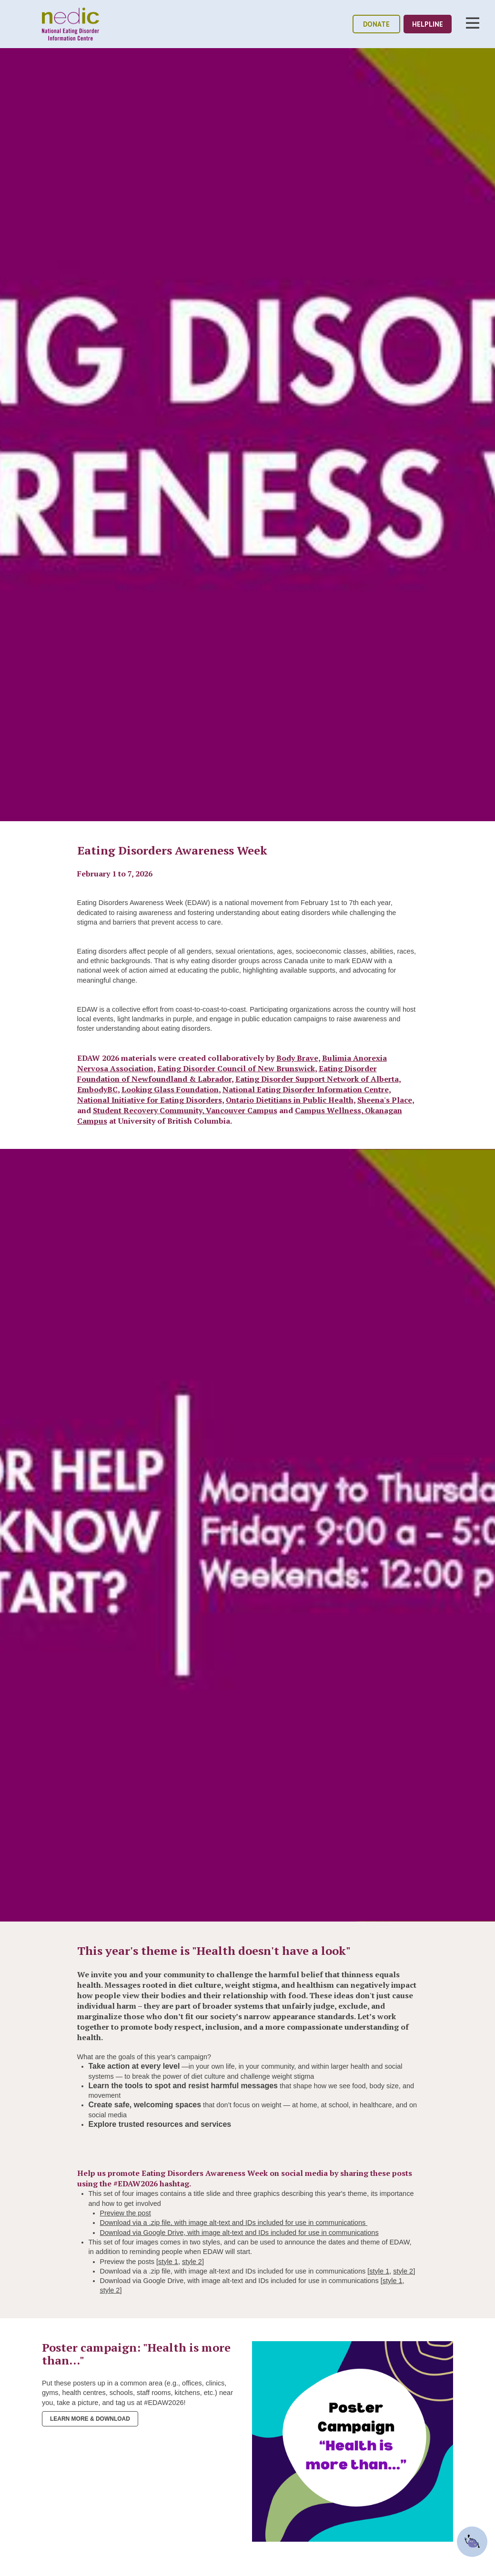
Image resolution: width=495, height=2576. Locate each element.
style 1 (168, 2261)
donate (376, 24)
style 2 (192, 2261)
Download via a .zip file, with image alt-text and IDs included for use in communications (234, 2222)
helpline (427, 24)
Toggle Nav (472, 22)
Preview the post (125, 2213)
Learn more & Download (90, 2418)
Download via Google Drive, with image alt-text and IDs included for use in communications (239, 2232)
